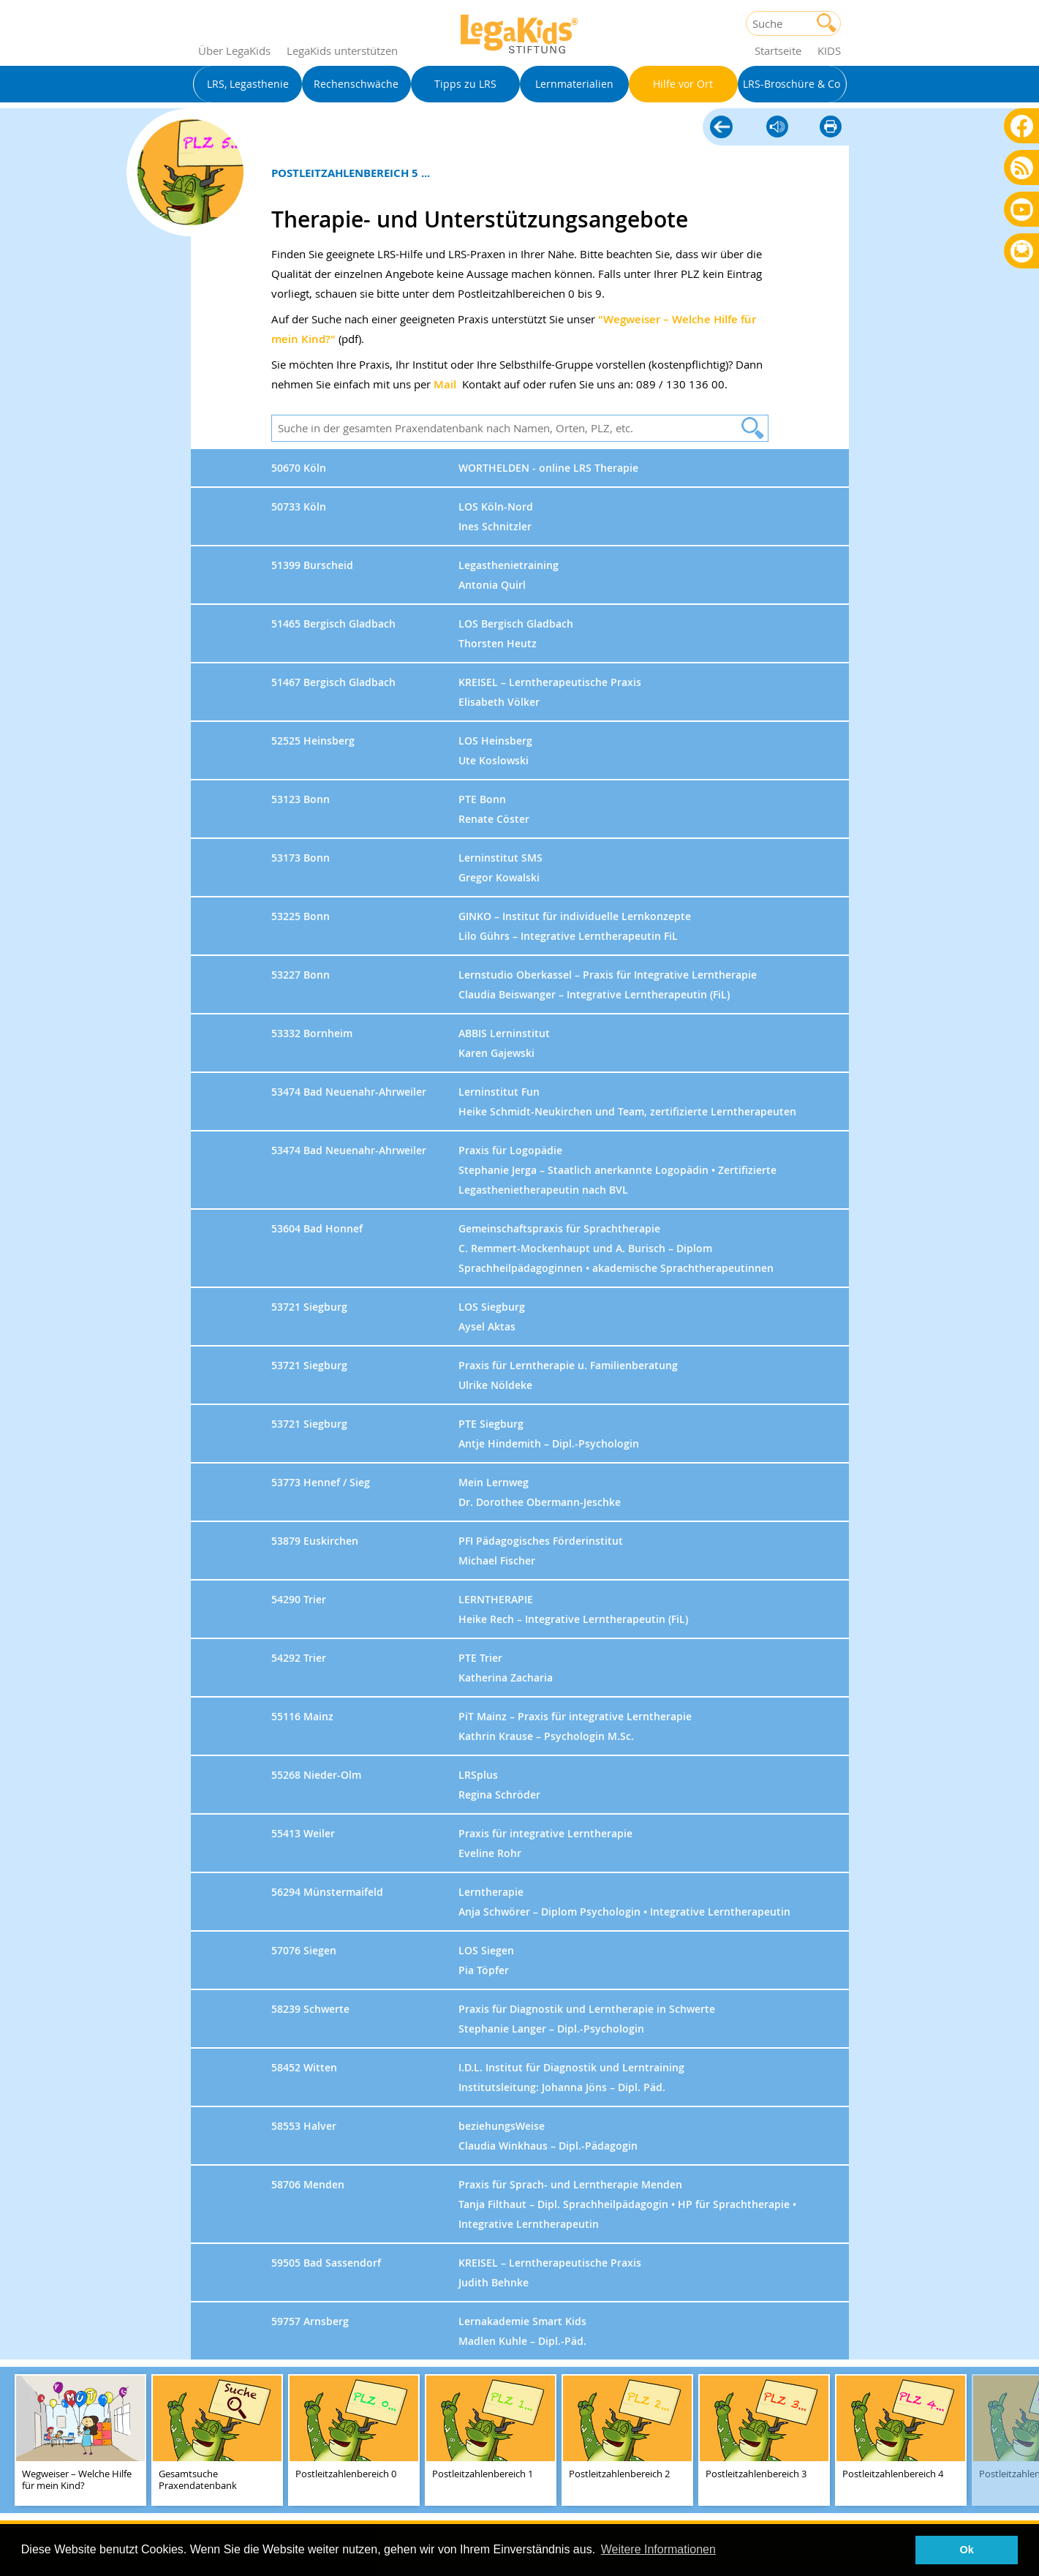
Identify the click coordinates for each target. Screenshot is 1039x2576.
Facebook (1021, 125)
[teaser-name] (80, 2441)
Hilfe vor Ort (721, 128)
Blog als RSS (1021, 168)
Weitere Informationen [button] (658, 2549)
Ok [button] (967, 2550)
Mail (445, 384)
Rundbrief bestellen (1021, 252)
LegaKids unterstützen (342, 50)
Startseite (778, 50)
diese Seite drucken (831, 128)
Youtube (1021, 209)
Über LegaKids (234, 50)
